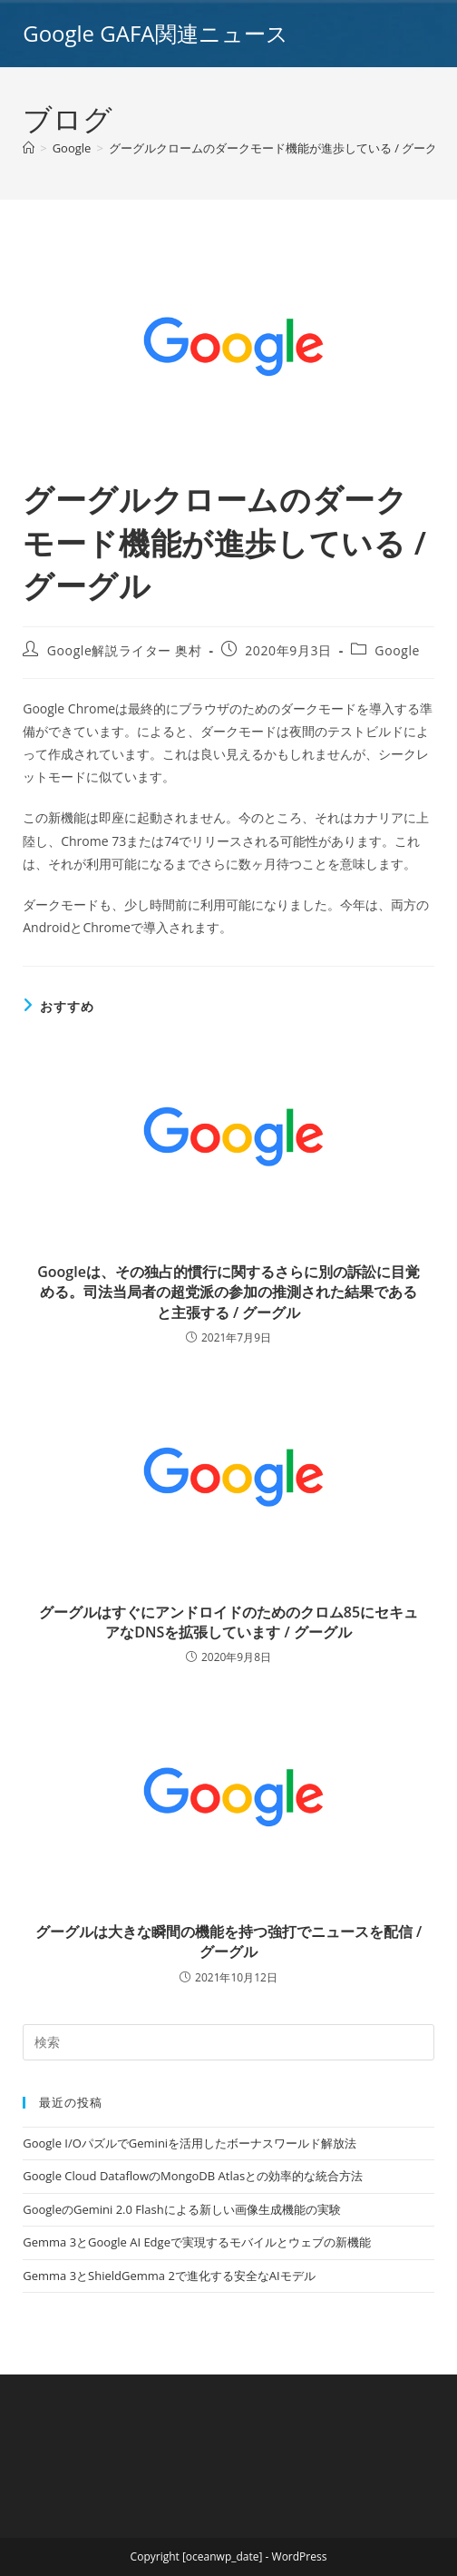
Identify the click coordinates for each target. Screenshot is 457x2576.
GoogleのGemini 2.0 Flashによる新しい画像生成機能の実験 (181, 2209)
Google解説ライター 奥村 (124, 650)
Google (397, 650)
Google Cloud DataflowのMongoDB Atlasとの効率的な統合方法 (193, 2176)
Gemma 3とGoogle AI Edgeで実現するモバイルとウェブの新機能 (197, 2242)
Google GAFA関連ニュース (155, 33)
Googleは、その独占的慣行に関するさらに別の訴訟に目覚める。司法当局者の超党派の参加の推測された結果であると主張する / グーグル (228, 1292)
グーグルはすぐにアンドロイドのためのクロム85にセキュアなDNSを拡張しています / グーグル (228, 1622)
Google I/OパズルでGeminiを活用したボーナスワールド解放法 (189, 2143)
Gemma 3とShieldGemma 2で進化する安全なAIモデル (169, 2275)
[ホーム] (28, 148)
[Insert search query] (228, 2042)
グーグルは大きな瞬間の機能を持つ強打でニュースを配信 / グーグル (228, 1941)
